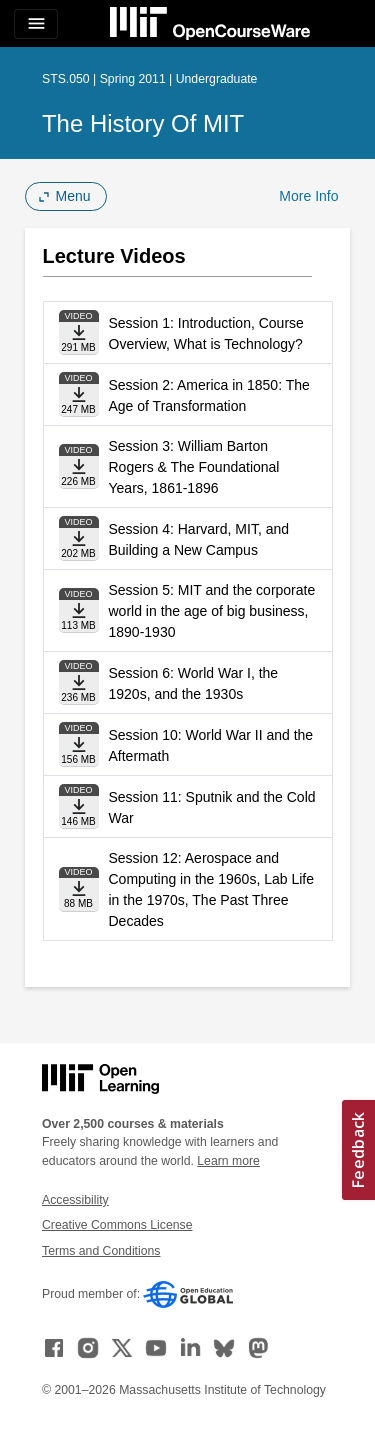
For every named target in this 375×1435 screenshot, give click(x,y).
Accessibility (75, 1200)
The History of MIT (143, 123)
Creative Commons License (117, 1225)
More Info (308, 196)
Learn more (228, 1161)
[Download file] (79, 332)
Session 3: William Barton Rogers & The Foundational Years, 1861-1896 (194, 467)
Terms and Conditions (101, 1251)
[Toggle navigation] (36, 24)
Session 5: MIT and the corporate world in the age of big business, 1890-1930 (212, 611)
